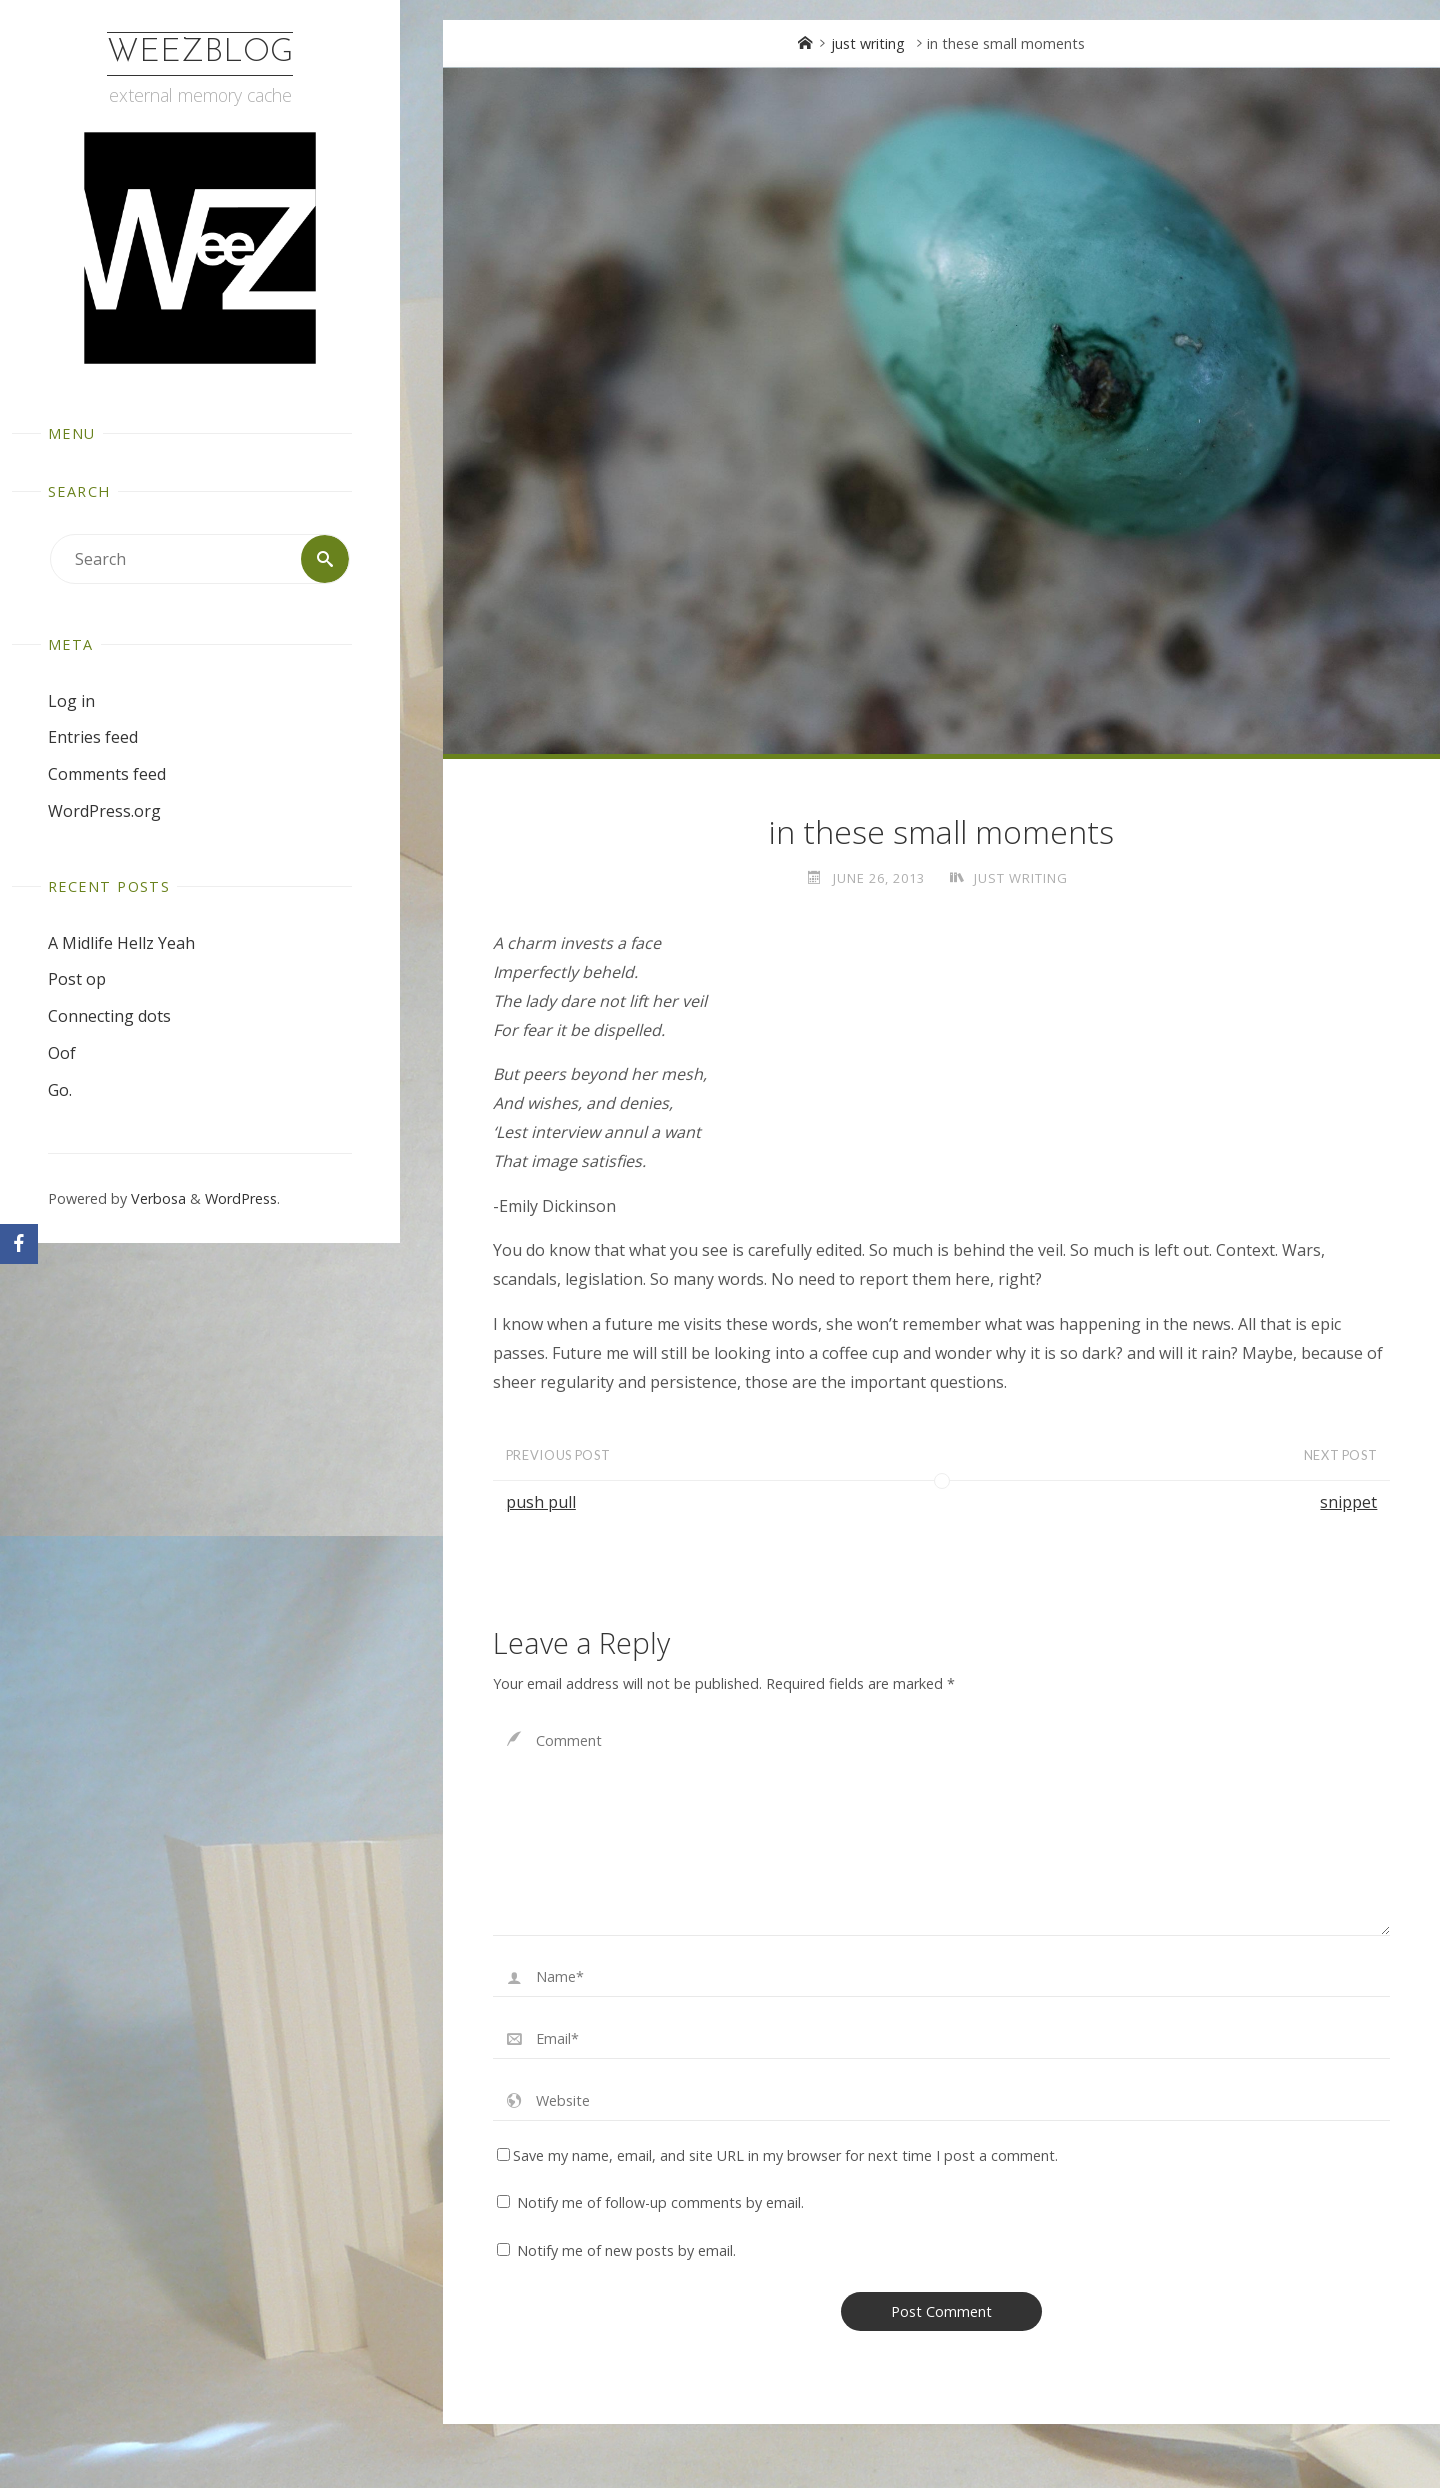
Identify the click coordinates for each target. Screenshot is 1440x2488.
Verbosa (156, 1198)
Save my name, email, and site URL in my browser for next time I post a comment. (777, 2155)
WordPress (241, 1198)
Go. (60, 1090)
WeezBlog (200, 53)
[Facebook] (19, 1244)
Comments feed (107, 774)
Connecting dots (109, 1016)
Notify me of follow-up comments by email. (660, 2202)
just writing (868, 43)
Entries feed (93, 737)
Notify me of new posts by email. (626, 2250)
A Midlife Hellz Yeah (121, 943)
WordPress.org (104, 811)
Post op (77, 979)
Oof (62, 1053)
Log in (71, 701)
